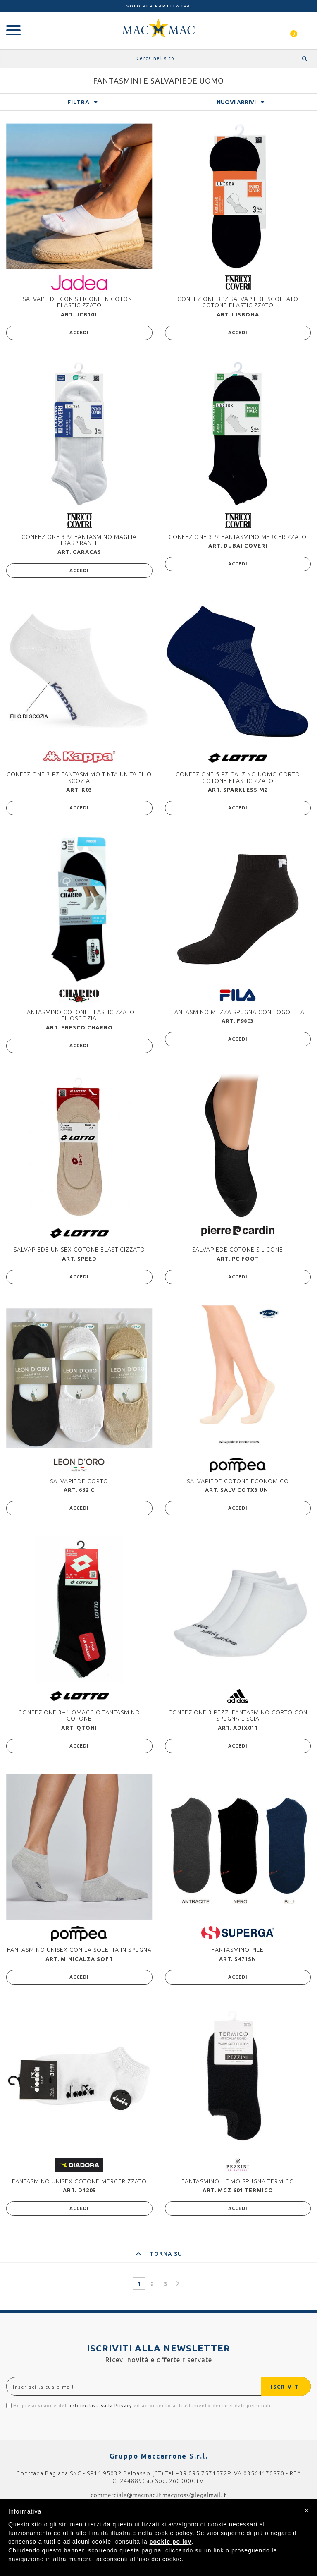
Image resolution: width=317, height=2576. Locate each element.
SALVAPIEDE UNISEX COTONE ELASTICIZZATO (79, 1249)
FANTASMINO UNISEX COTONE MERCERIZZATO (79, 2181)
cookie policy (171, 2541)
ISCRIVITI (286, 2386)
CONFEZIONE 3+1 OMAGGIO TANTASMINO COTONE (79, 1715)
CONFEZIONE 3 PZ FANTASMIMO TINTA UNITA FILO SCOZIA (79, 777)
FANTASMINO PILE (238, 1949)
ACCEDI (79, 332)
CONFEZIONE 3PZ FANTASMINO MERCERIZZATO (238, 537)
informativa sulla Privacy (101, 2405)
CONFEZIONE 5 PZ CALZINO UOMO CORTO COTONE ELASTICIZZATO (238, 777)
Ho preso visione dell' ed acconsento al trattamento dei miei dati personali (138, 2405)
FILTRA (78, 102)
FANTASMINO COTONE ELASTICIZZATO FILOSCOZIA (79, 1015)
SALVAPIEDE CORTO (79, 1481)
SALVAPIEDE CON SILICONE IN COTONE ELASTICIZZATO (79, 302)
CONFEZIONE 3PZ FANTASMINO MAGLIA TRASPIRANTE (79, 540)
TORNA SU (158, 2253)
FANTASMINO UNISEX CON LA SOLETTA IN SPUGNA (79, 1949)
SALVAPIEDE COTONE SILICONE (237, 1249)
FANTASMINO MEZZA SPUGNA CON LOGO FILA (238, 1012)
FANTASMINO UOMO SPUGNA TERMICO (237, 2181)
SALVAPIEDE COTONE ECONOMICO (238, 1481)
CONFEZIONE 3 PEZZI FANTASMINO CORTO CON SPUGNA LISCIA (237, 1715)
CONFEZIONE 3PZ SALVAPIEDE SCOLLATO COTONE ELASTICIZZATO (237, 302)
